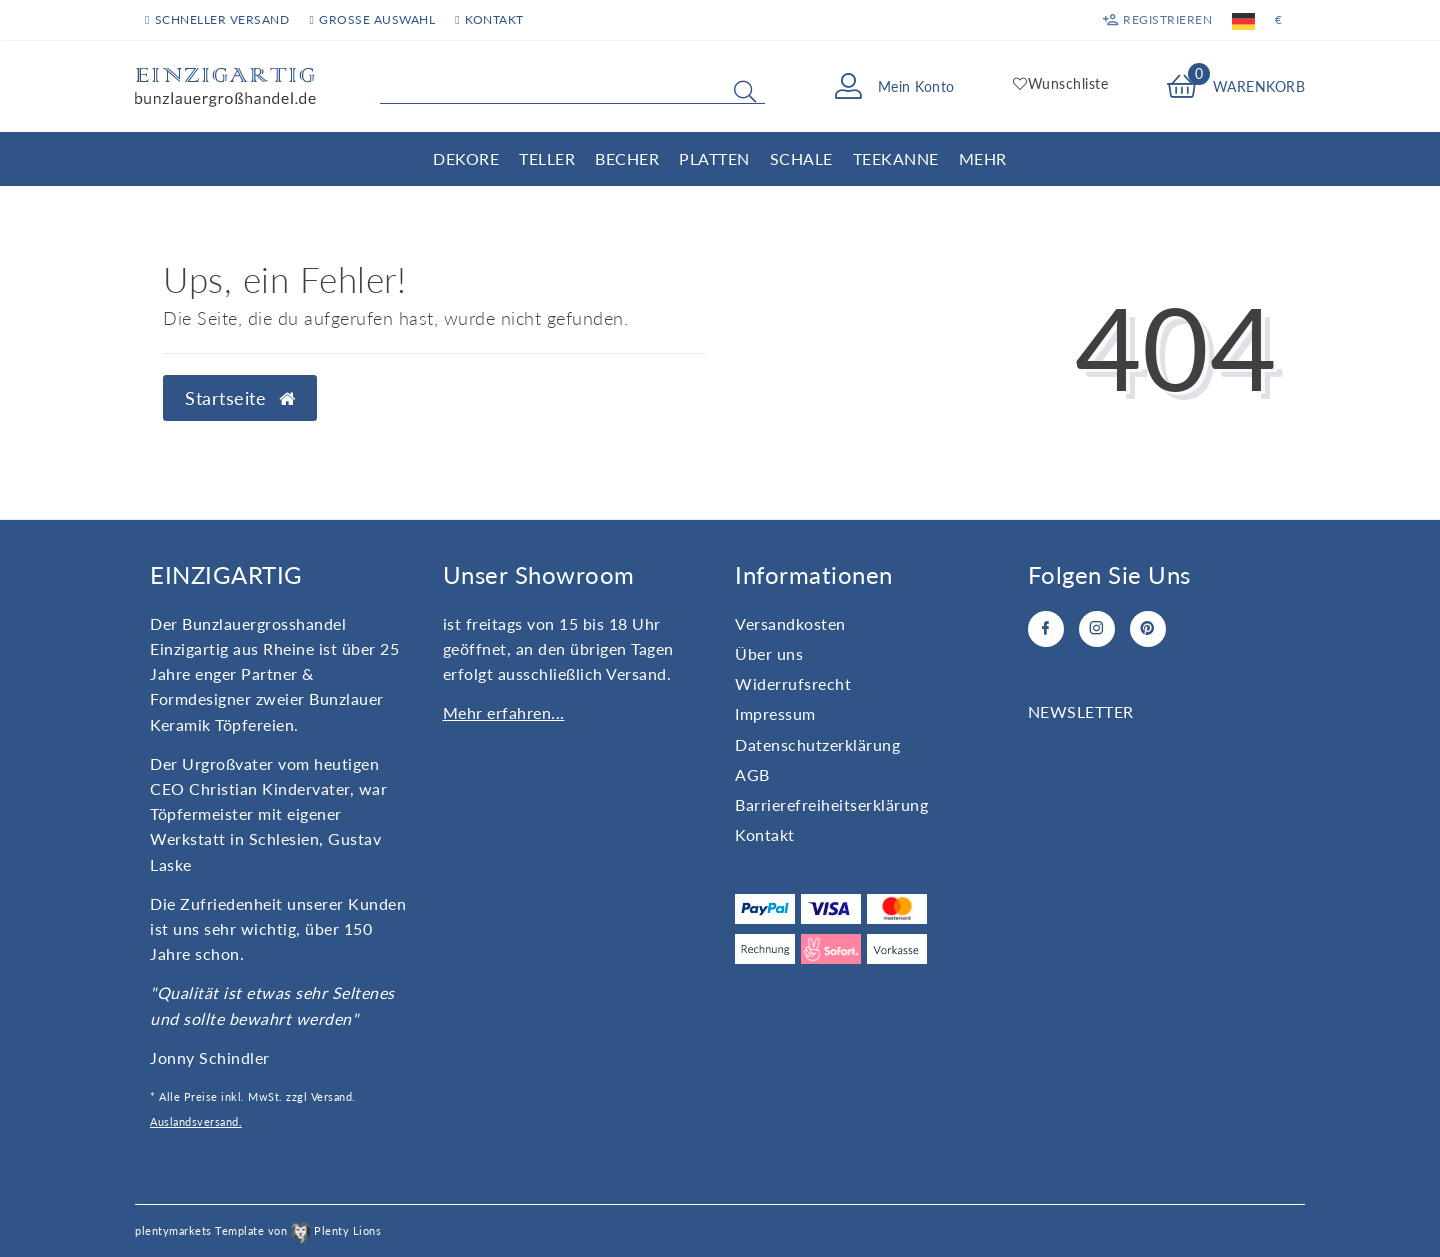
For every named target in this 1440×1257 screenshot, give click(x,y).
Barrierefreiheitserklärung (831, 804)
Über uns (769, 653)
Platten (714, 158)
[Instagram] (1097, 629)
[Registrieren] (1157, 20)
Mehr (983, 158)
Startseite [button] (240, 398)
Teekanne (896, 158)
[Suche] (745, 91)
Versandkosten (790, 623)
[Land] (1243, 20)
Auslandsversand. (196, 1121)
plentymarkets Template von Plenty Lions (258, 1230)
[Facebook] (1046, 629)
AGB (752, 774)
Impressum (775, 713)
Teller (547, 158)
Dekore (466, 158)
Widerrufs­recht (793, 683)
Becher (627, 158)
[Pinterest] (1148, 629)
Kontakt (489, 19)
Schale (801, 158)
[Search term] (572, 87)
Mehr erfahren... (504, 712)
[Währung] (1279, 20)
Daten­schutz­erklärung (817, 744)
